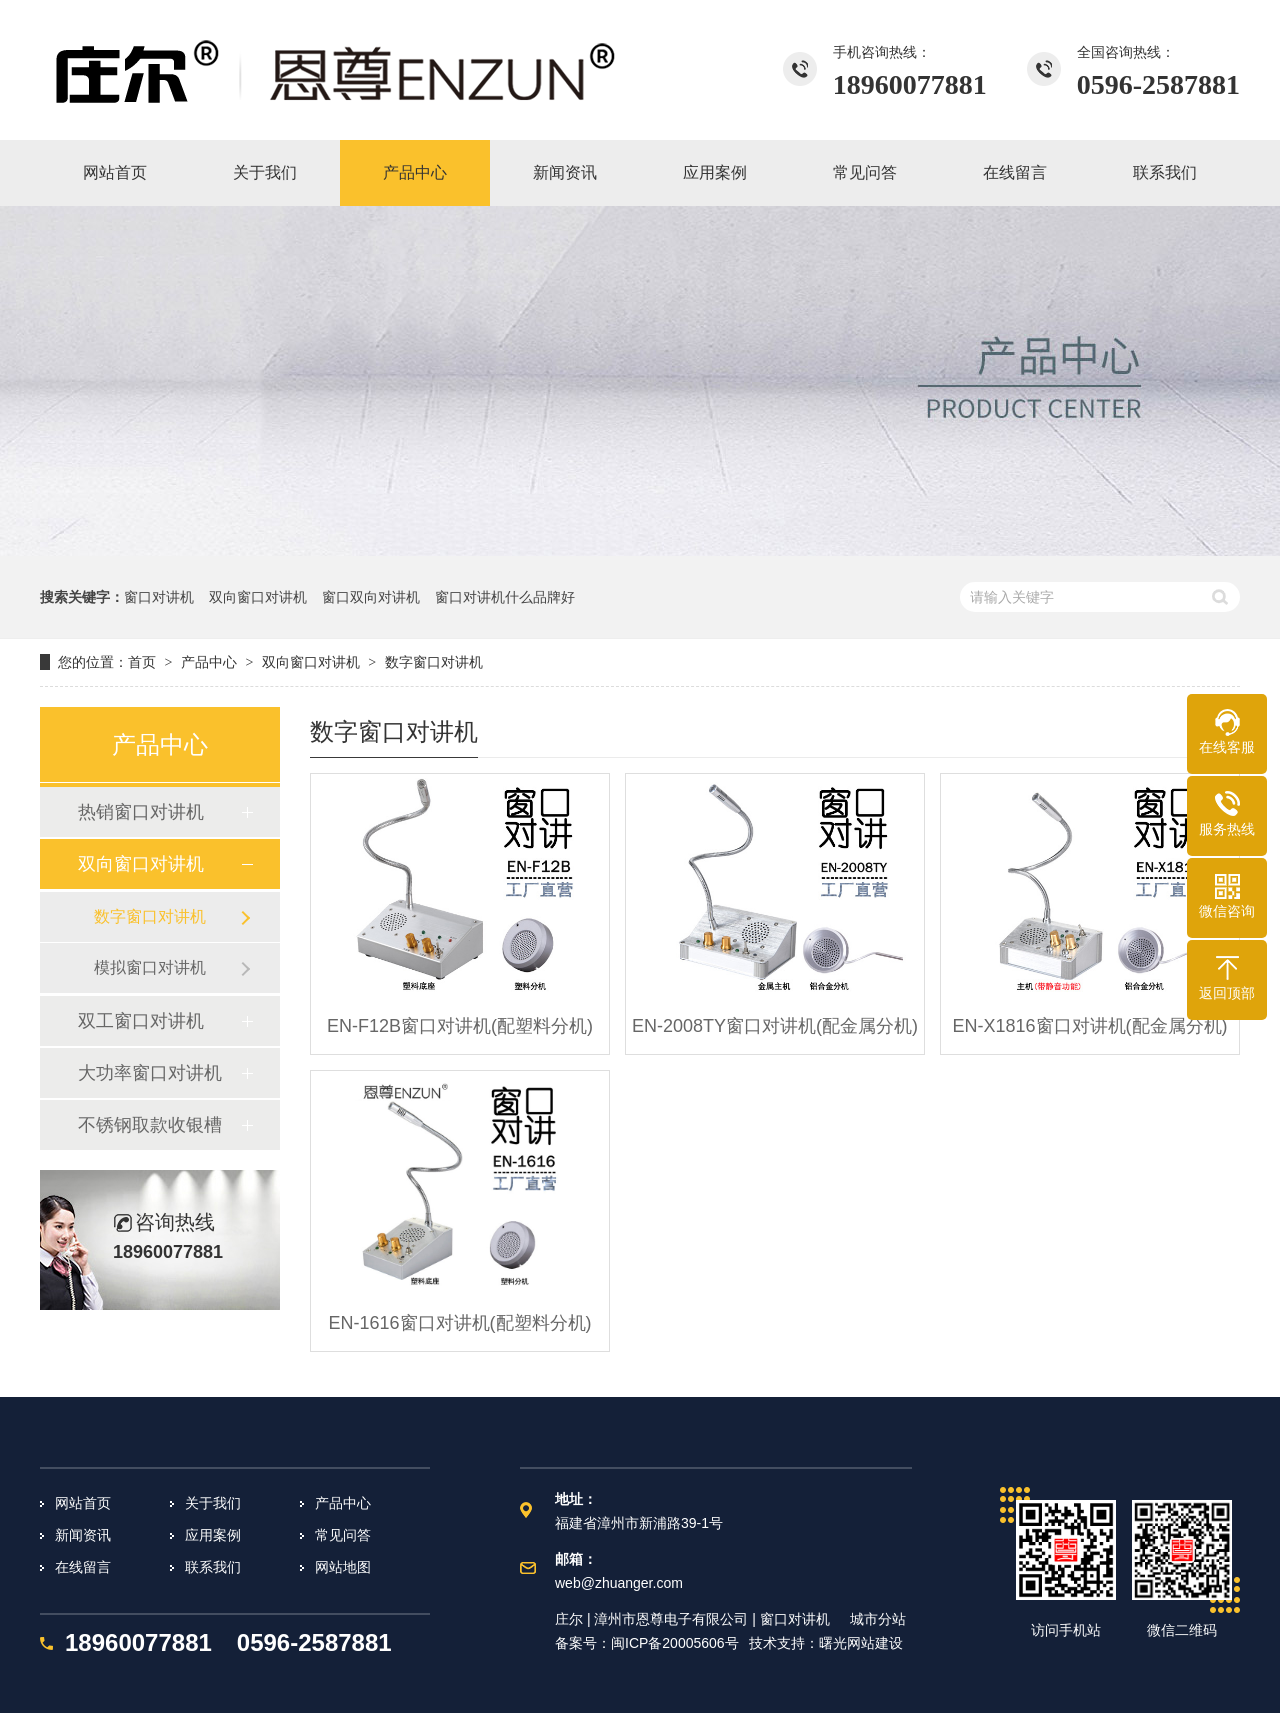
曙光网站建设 (861, 1643)
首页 (142, 662)
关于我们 (213, 1503)
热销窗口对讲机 (141, 812)
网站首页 (83, 1503)
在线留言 (83, 1567)
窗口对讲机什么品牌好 (505, 597)
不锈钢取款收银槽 (150, 1125)
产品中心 (209, 662)
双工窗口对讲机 (141, 1021)
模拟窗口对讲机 (150, 967)
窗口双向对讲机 (371, 597)
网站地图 (343, 1567)
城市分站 (878, 1619)
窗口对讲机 (159, 597)
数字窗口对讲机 (434, 662)
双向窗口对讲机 (258, 597)
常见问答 (343, 1535)
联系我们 (213, 1567)
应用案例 (213, 1535)
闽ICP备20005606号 (675, 1643)
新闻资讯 (83, 1535)
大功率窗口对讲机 (150, 1073)
